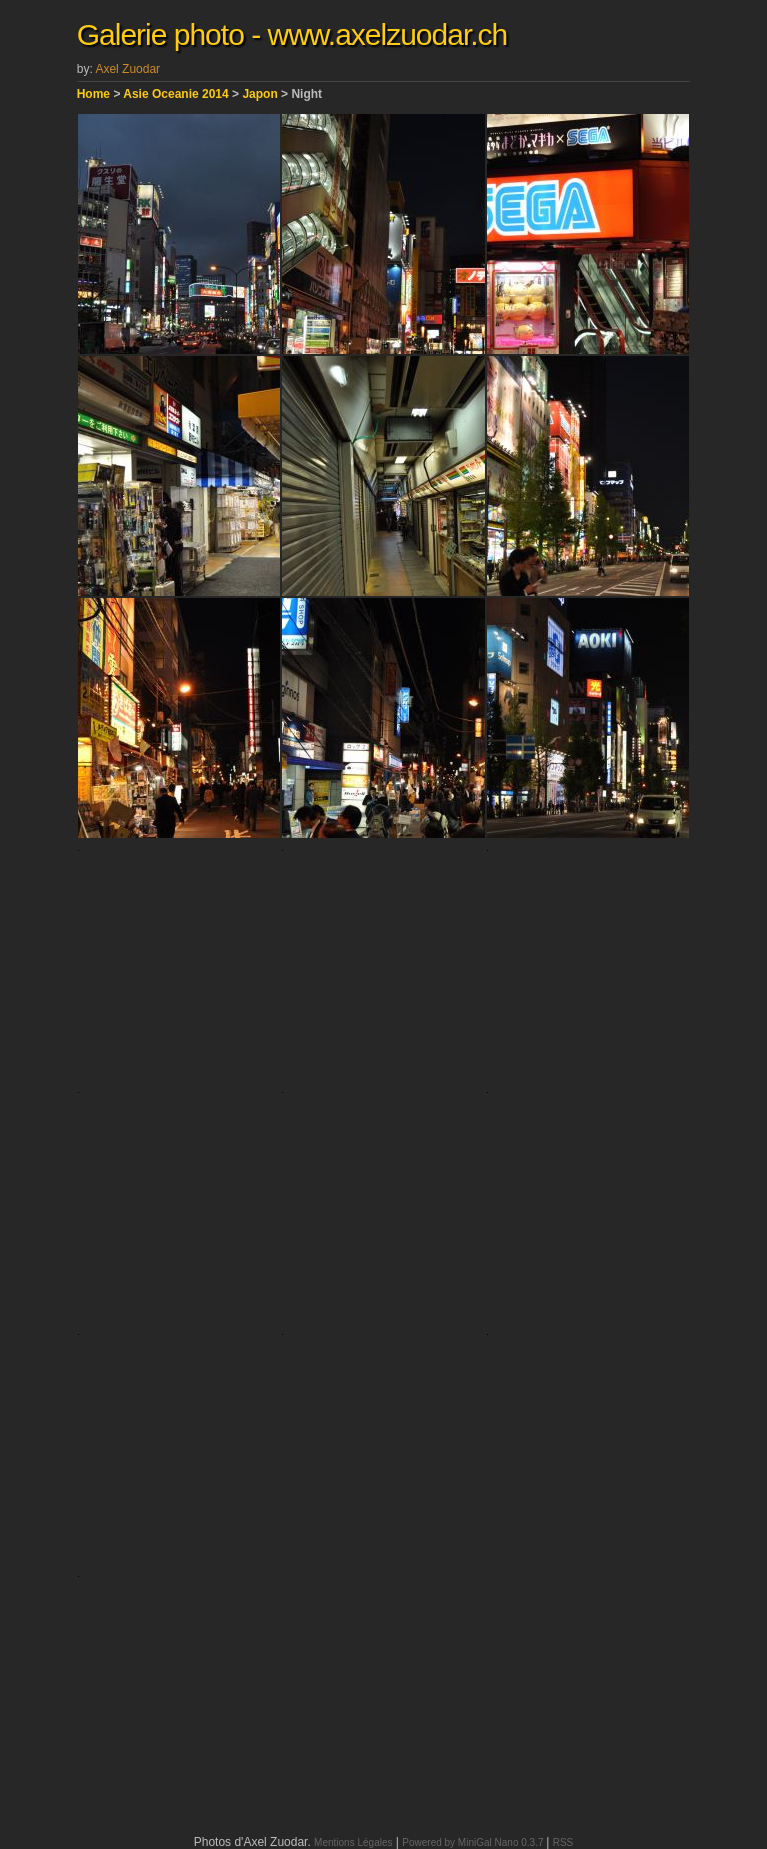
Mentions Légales (353, 1842)
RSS (563, 1842)
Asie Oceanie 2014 (175, 94)
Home (93, 94)
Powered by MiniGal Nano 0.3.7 (474, 1842)
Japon (259, 94)
